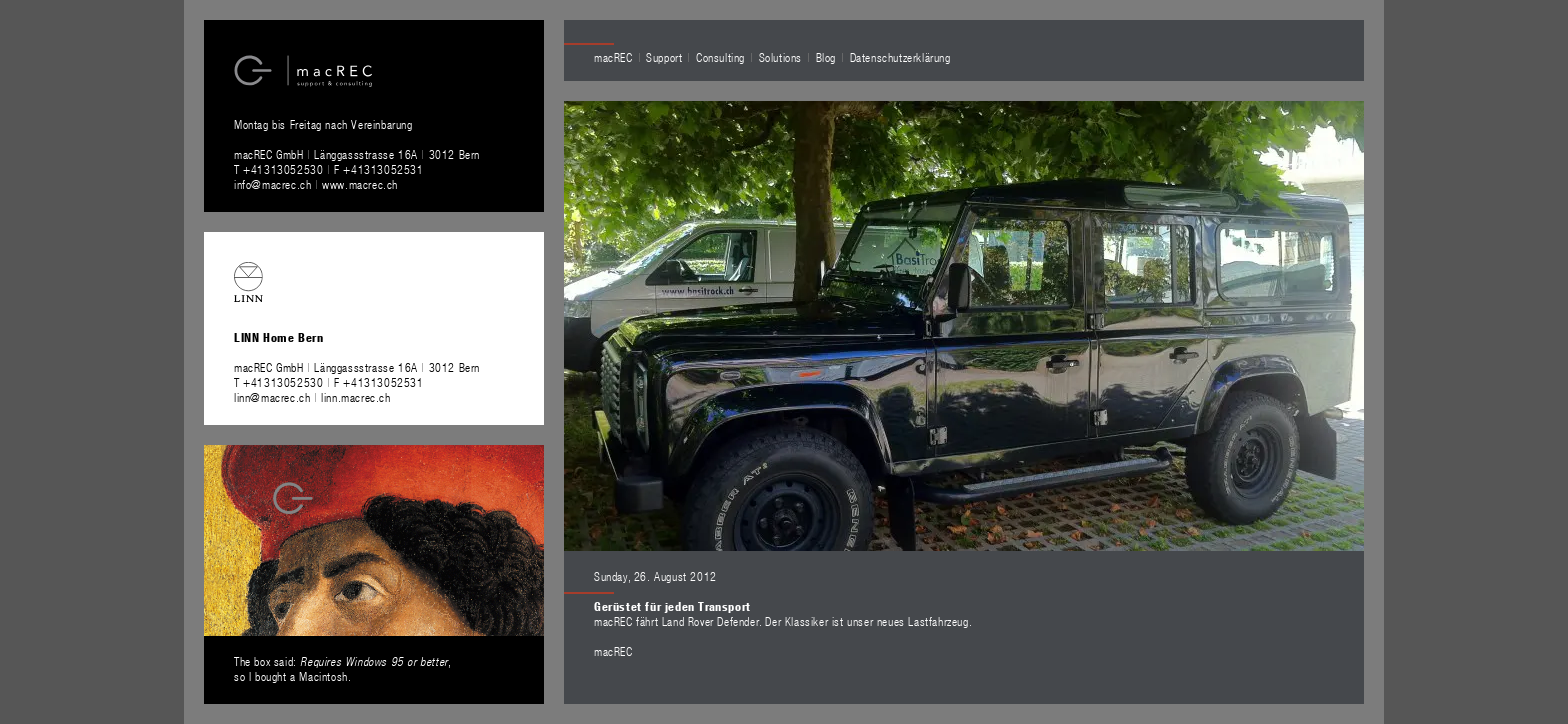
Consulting (720, 57)
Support (664, 57)
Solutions (780, 57)
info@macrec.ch (272, 184)
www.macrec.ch (360, 184)
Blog (826, 57)
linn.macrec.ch (355, 397)
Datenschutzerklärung (900, 57)
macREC (613, 57)
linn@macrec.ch (272, 397)
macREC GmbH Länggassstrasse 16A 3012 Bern (357, 154)
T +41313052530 (280, 169)
